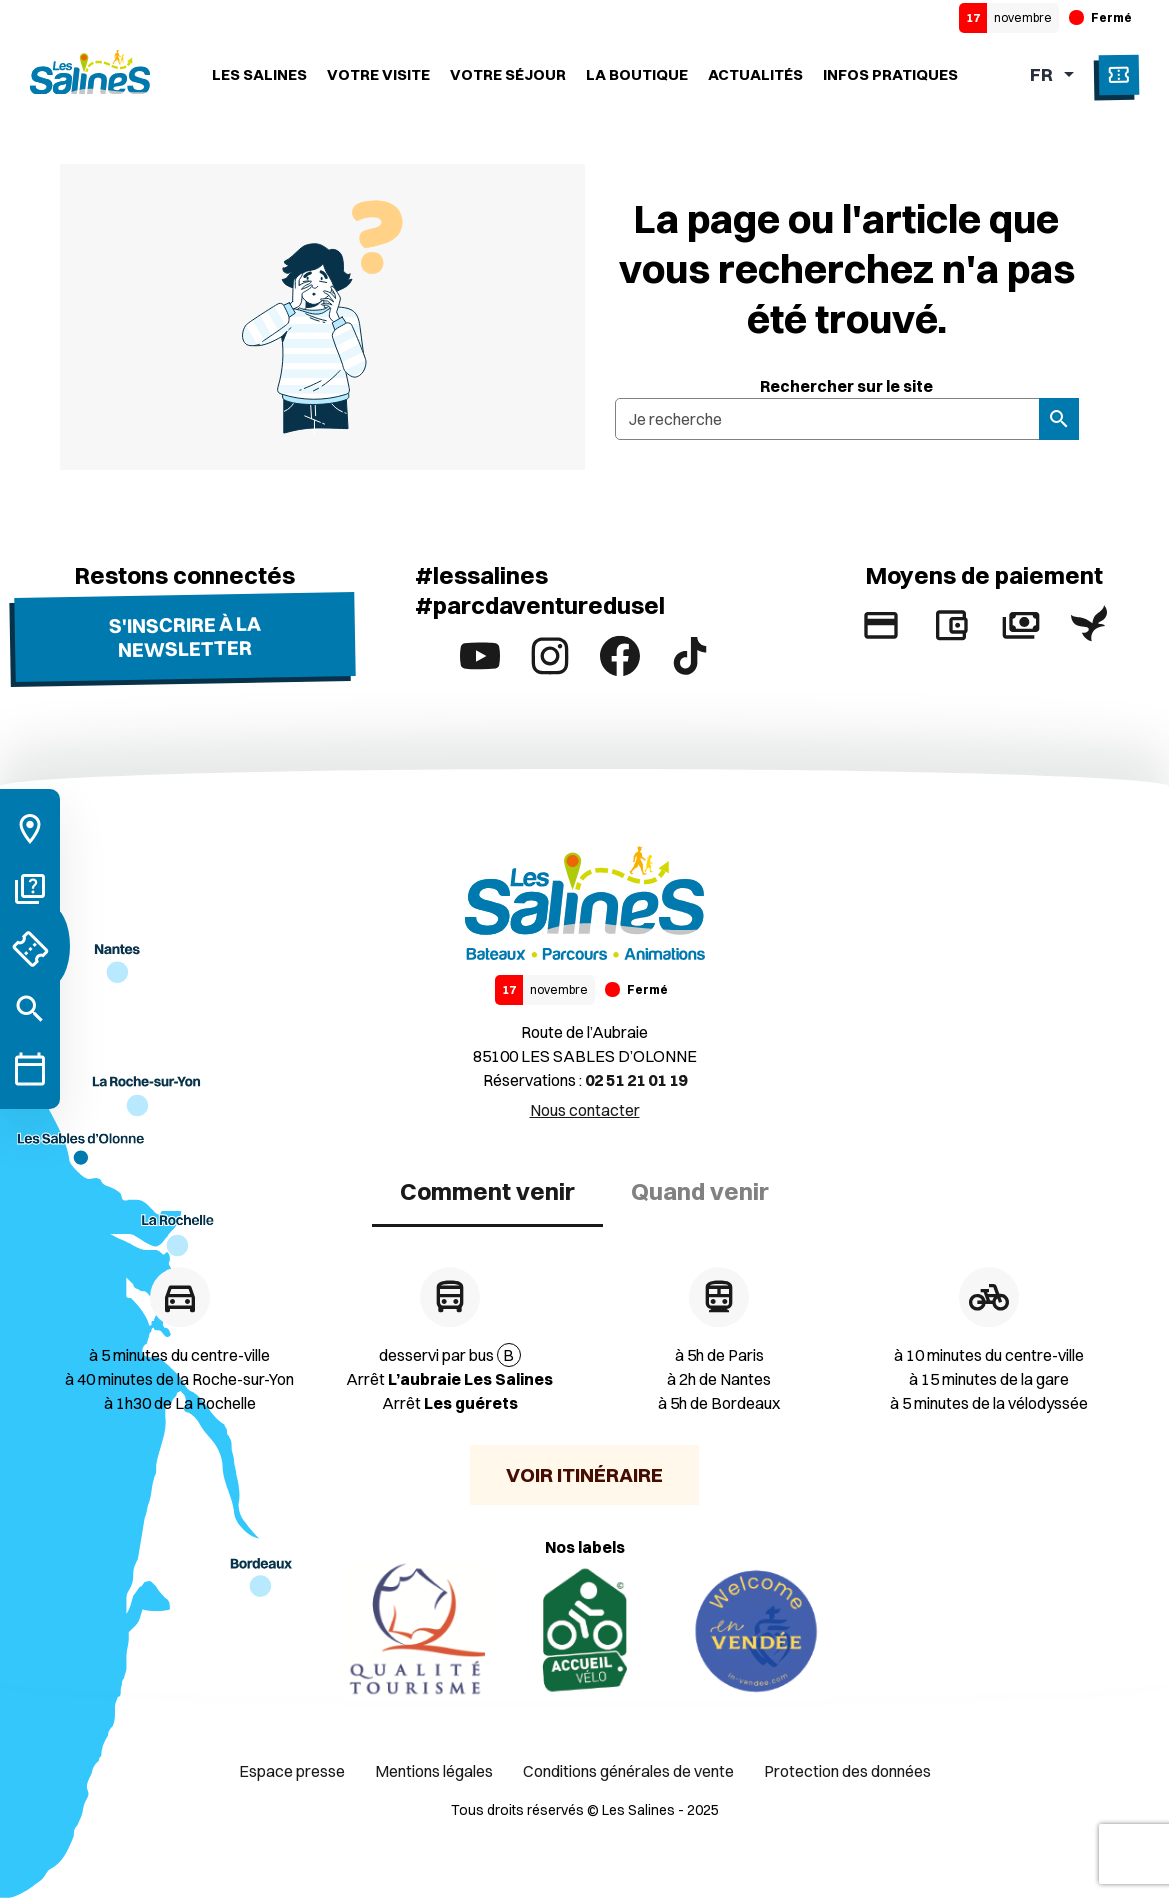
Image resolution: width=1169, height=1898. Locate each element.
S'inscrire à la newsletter (184, 636)
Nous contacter (585, 1110)
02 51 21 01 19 (636, 1080)
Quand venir (700, 1191)
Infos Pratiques (890, 74)
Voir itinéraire (584, 1474)
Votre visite (378, 74)
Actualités (755, 74)
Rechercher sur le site (846, 386)
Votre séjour (508, 74)
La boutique (637, 74)
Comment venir (487, 1191)
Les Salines (259, 74)
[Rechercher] (30, 1009)
